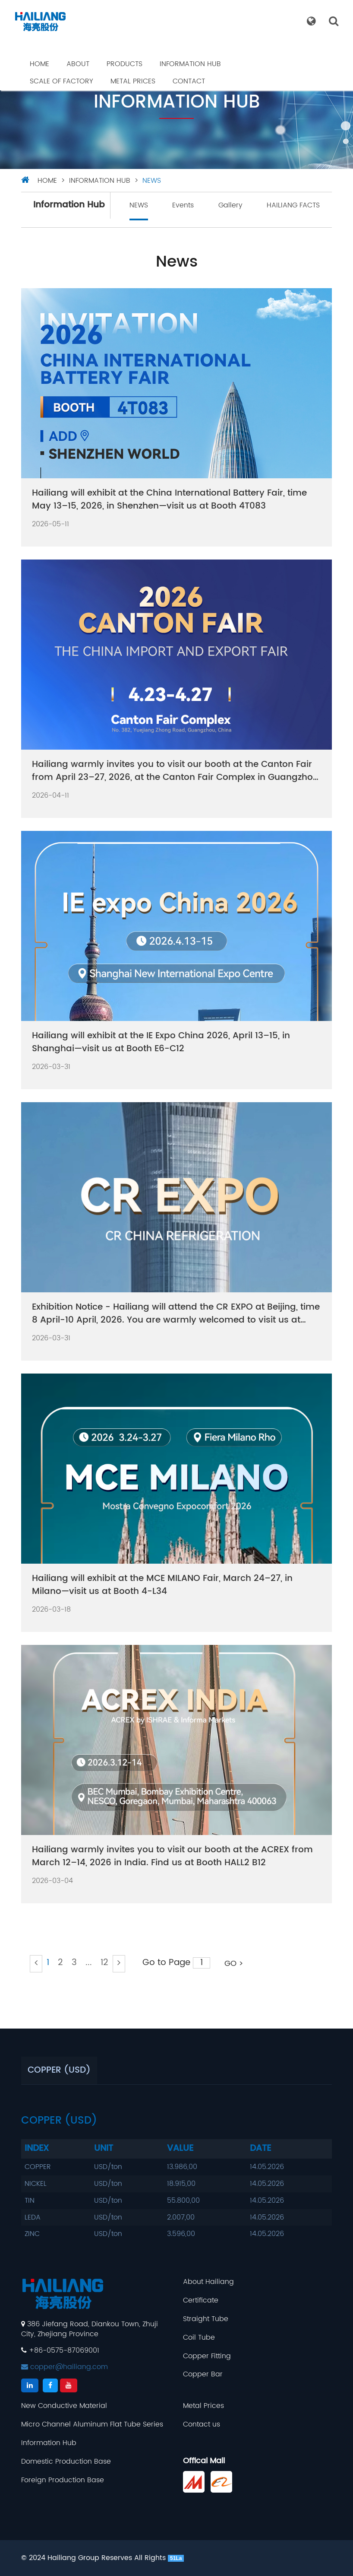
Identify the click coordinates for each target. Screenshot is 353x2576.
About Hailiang (208, 2282)
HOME (47, 180)
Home (39, 64)
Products (124, 64)
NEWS (151, 180)
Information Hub (190, 64)
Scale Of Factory (61, 81)
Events (183, 205)
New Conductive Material (64, 2406)
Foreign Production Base (62, 2480)
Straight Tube (205, 2319)
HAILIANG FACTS (293, 205)
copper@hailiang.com (64, 2366)
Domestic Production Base (66, 2462)
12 (104, 1963)
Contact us (201, 2425)
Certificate (200, 2301)
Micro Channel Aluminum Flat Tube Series (92, 2425)
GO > (233, 1963)
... (88, 1963)
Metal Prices (132, 81)
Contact (189, 81)
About (77, 64)
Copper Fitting (207, 2356)
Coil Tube (199, 2338)
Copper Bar (203, 2374)
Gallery (230, 205)
